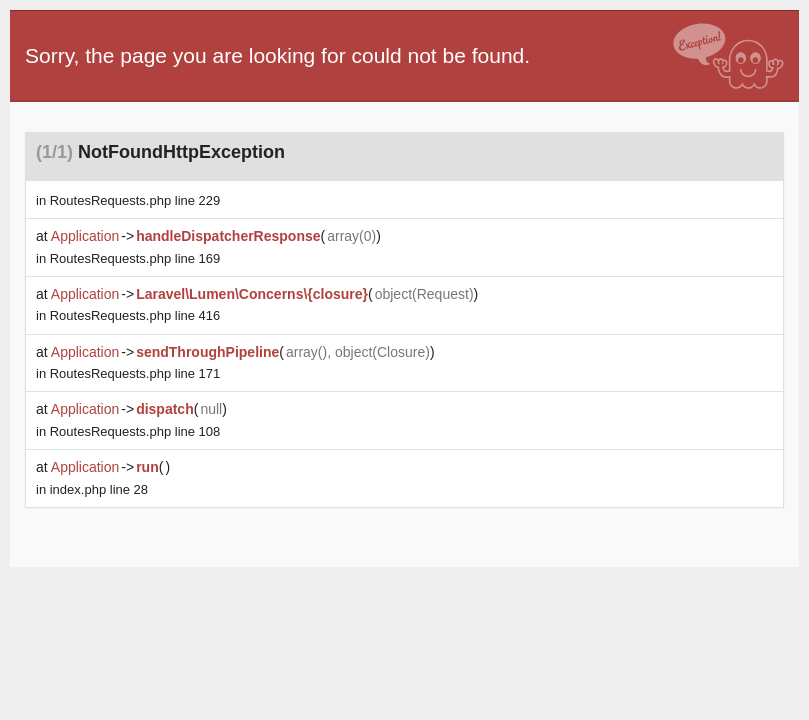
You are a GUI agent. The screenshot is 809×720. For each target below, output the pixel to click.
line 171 (135, 373)
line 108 (135, 431)
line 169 (135, 258)
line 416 (135, 315)
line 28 (99, 489)
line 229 (135, 200)
